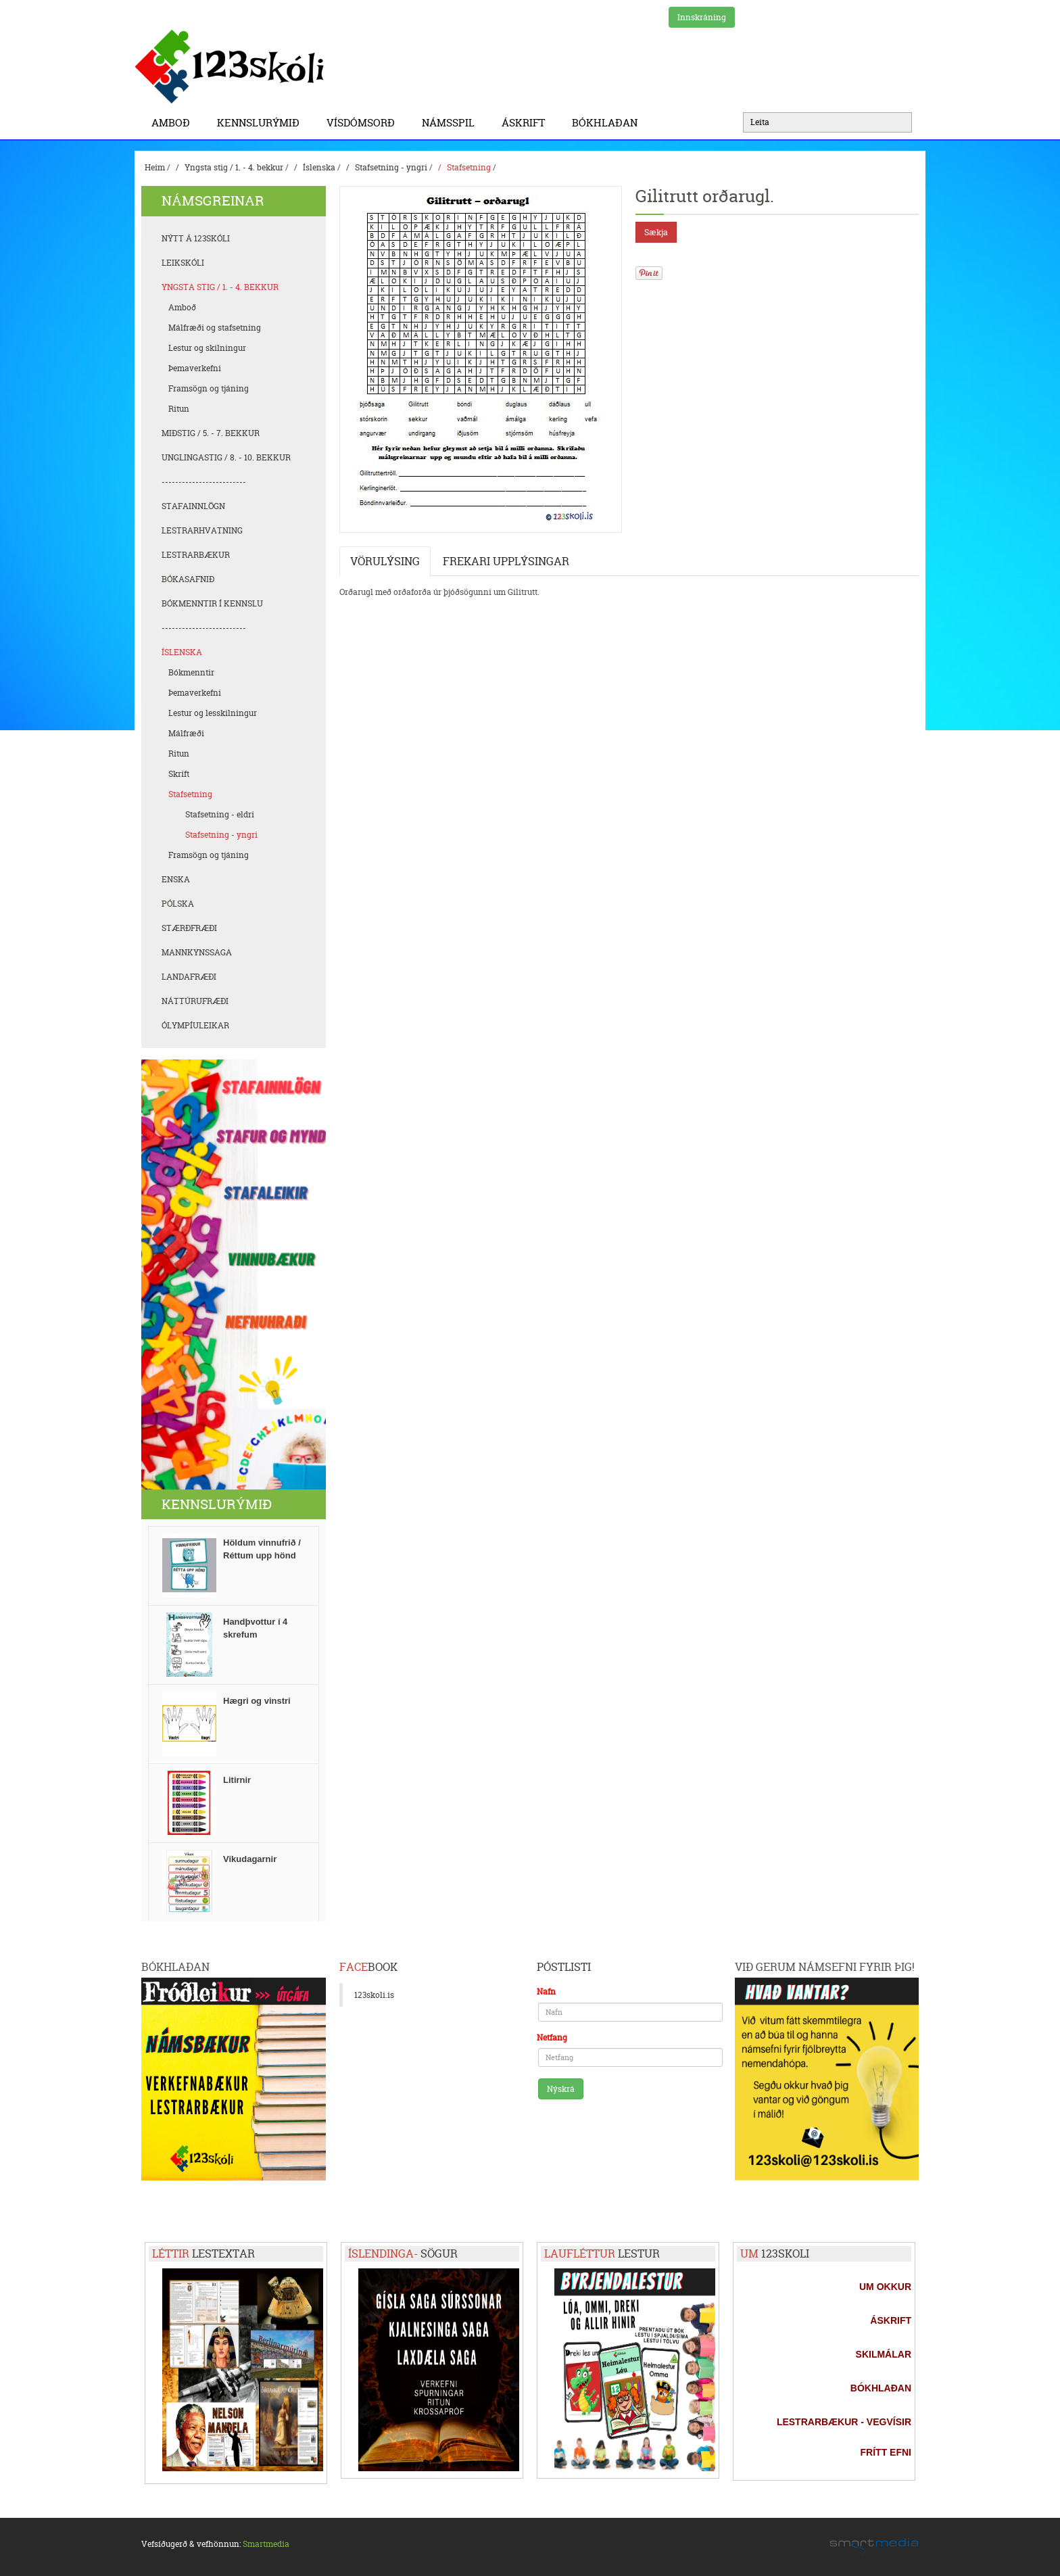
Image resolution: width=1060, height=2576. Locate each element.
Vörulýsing (385, 561)
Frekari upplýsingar (506, 561)
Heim (155, 167)
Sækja (656, 232)
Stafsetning (469, 167)
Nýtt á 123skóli (196, 238)
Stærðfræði (189, 928)
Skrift (178, 774)
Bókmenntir (191, 672)
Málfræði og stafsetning (214, 327)
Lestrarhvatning (202, 530)
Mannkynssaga (197, 952)
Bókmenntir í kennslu (212, 603)
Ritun (178, 408)
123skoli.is (374, 1995)
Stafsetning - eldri (219, 814)
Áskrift (527, 123)
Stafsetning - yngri (391, 167)
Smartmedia (266, 2544)
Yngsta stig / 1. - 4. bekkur (234, 167)
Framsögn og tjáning (208, 388)
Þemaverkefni (194, 368)
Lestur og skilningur (207, 348)
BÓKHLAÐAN (604, 123)
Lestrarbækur (196, 554)
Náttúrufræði (195, 1001)
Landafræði (189, 976)
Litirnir (237, 1780)
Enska (176, 879)
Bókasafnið (188, 579)
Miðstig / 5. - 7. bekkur (211, 433)
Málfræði (186, 733)
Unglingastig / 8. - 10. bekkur (226, 457)
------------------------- (204, 481)
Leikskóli (183, 262)
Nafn (546, 1991)
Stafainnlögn (193, 506)
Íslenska (319, 167)
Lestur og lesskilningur (212, 713)
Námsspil (451, 123)
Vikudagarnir (249, 1859)
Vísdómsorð (364, 123)
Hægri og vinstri (257, 1701)
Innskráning (701, 17)
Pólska (178, 903)
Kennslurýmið (261, 123)
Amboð (174, 123)
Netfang (552, 2037)
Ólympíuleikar (195, 1025)
